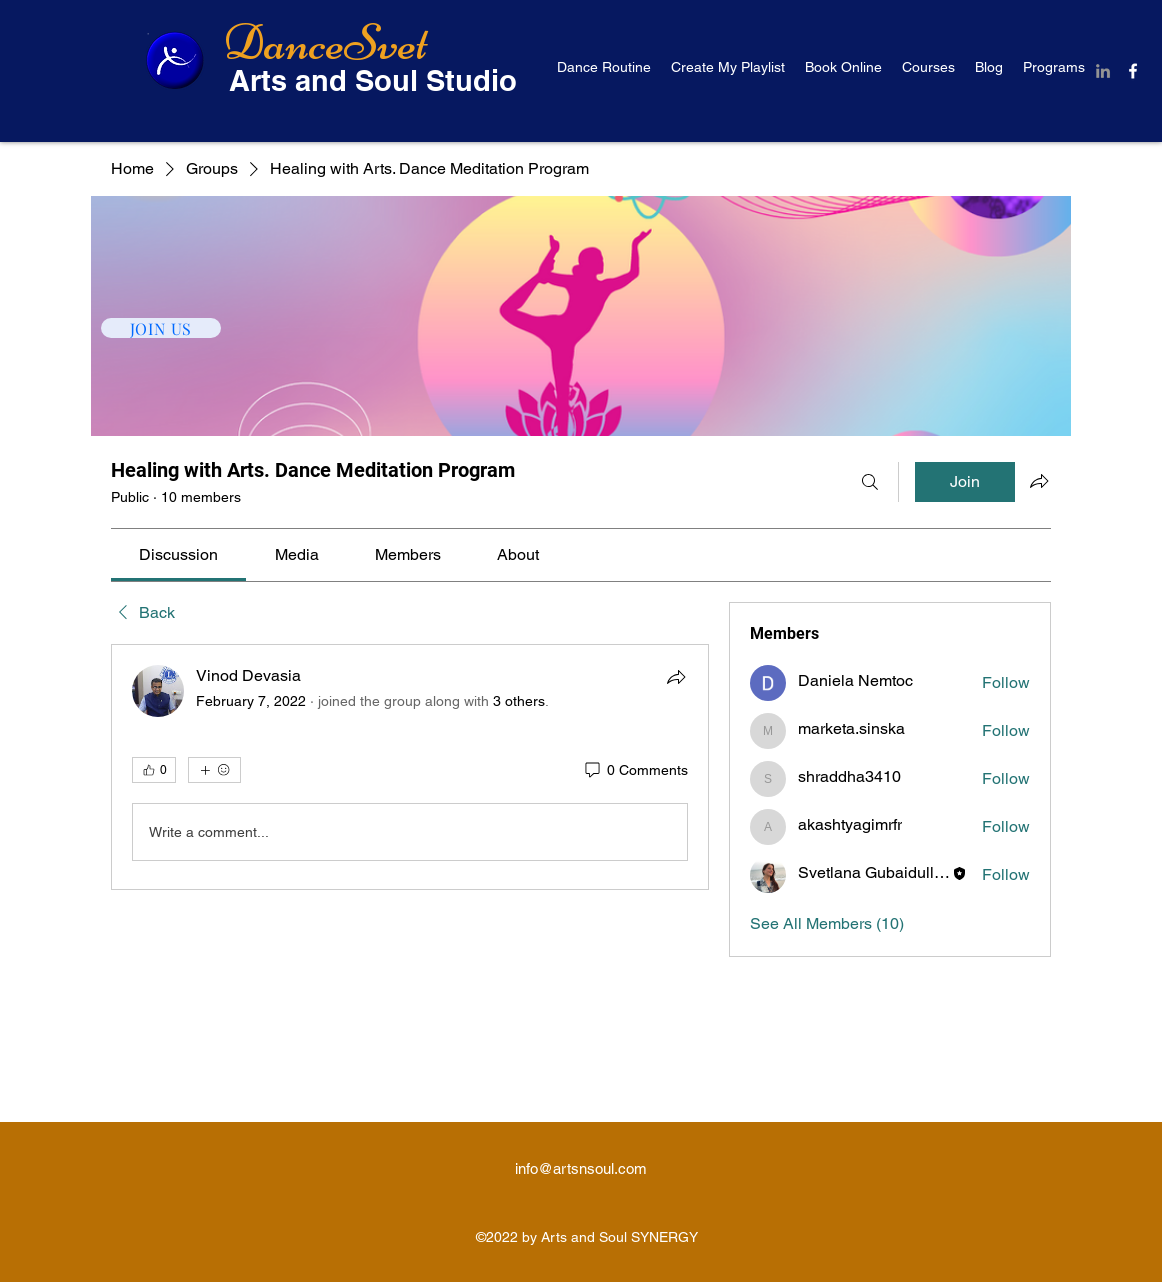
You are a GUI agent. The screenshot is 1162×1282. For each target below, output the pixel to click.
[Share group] (1039, 481)
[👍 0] (154, 770)
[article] (410, 767)
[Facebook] (1133, 71)
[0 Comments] (635, 771)
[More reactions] (214, 770)
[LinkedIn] (1103, 71)
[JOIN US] (161, 328)
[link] (178, 554)
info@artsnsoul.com (581, 1168)
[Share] (676, 677)
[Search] (870, 482)
